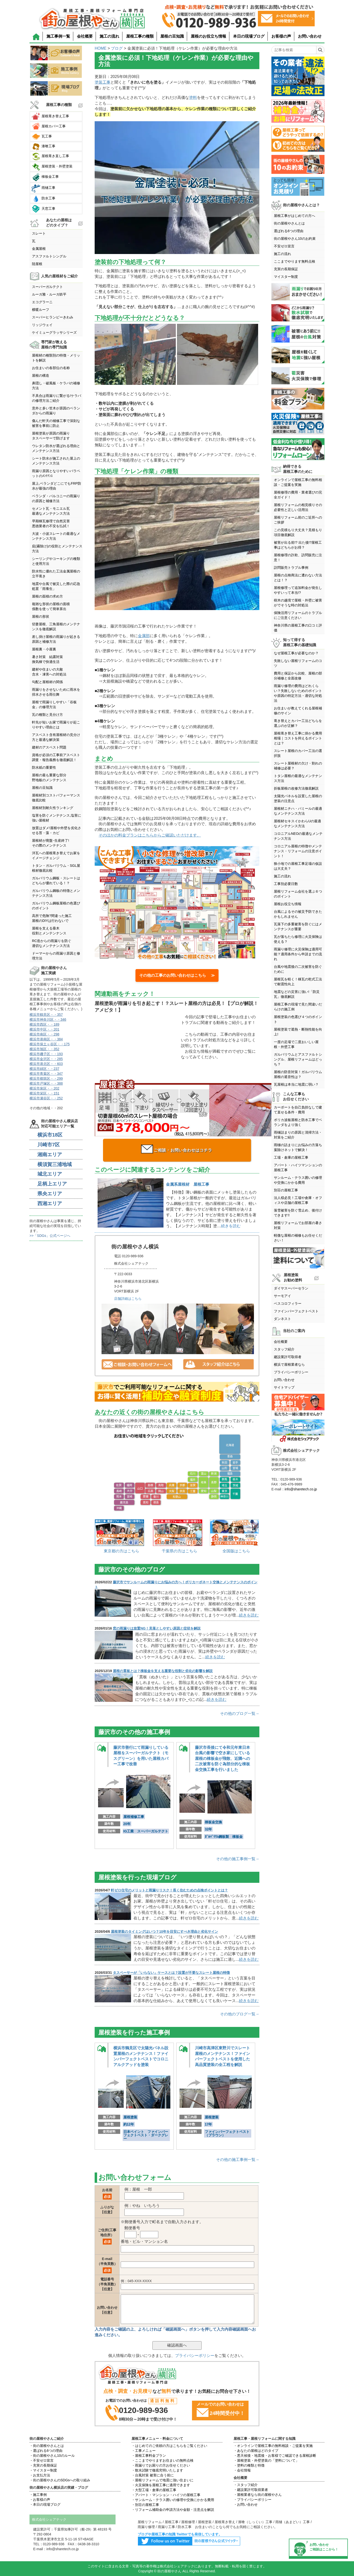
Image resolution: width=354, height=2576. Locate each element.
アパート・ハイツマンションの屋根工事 (298, 1167)
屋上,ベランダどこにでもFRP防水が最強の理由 (56, 485)
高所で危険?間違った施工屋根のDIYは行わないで (52, 918)
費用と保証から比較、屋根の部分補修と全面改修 (298, 675)
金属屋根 (39, 249)
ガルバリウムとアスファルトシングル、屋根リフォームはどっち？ (298, 1059)
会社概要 (85, 36)
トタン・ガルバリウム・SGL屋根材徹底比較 (56, 868)
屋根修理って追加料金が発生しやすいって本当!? (298, 590)
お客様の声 (281, 36)
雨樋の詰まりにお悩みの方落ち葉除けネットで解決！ (298, 1147)
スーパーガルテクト (47, 287)
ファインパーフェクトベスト (296, 1311)
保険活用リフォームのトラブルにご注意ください (298, 615)
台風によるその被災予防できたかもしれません (298, 914)
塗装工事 (102, 82)
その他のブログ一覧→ (239, 1713)
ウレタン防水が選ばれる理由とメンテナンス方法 (56, 448)
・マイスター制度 (43, 2470)
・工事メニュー (144, 2451)
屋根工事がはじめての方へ (294, 216)
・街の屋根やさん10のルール (52, 2455)
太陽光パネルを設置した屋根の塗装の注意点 (298, 798)
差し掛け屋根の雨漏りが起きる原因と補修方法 (56, 639)
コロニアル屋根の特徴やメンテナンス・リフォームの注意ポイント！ (298, 851)
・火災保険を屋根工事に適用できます (161, 2485)
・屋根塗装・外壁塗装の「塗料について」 (266, 2460)
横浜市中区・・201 (44, 1029)
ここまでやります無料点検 (294, 261)
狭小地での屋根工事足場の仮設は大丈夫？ (298, 866)
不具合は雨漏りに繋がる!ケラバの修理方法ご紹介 (56, 398)
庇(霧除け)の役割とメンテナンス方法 (57, 548)
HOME (100, 48)
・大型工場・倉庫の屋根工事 (154, 2490)
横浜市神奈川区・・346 (48, 1019)
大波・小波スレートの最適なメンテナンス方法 (56, 536)
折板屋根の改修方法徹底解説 (296, 788)
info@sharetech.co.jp (301, 1489)
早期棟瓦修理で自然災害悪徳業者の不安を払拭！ (51, 523)
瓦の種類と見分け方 (47, 715)
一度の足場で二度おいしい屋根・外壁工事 (296, 1044)
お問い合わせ (310, 36)
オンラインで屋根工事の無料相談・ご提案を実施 (298, 482)
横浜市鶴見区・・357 (46, 1015)
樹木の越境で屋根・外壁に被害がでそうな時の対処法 (298, 602)
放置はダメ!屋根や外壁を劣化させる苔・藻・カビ (56, 830)
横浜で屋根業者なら (289, 1364)
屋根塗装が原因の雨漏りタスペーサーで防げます (51, 435)
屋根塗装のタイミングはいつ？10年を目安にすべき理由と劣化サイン (164, 1931)
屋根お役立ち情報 (287, 904)
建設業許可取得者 (287, 1357)
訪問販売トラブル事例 (291, 567)
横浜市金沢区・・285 (46, 1059)
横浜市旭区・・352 (44, 1049)
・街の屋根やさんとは (47, 2446)
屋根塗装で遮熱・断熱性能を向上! (298, 1031)
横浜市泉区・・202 (44, 1088)
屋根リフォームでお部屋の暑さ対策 (298, 1225)
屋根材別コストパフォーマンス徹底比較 (56, 797)
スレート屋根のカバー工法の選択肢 (298, 753)
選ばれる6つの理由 (288, 231)
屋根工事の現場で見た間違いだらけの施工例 (298, 1006)
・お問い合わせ (246, 2504)
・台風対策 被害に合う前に (153, 2475)
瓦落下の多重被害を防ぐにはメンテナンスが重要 (298, 926)
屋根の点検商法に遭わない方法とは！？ (298, 577)
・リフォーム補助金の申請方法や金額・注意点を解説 (173, 2510)
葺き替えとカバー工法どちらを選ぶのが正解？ (298, 723)
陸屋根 (37, 264)
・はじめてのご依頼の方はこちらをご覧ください (169, 2446)
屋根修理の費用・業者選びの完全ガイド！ (298, 494)
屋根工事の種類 (140, 36)
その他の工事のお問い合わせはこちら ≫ (177, 975)
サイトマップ (284, 1387)
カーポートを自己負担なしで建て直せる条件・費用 (298, 1109)
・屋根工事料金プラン (149, 2455)
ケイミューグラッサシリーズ (54, 332)
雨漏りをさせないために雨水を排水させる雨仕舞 (56, 692)
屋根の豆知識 (172, 36)
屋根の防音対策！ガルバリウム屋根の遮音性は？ (298, 1074)
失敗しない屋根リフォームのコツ (298, 663)
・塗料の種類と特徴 (249, 2465)
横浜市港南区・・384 (46, 1039)
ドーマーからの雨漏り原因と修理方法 (56, 955)
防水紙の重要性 (44, 767)
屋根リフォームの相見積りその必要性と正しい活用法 (298, 507)
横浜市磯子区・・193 (46, 1054)
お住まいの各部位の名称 (51, 368)
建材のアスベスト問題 (49, 747)
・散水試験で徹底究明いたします (157, 2470)
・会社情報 (242, 2470)
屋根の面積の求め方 (47, 596)
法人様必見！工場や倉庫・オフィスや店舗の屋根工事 (298, 1200)
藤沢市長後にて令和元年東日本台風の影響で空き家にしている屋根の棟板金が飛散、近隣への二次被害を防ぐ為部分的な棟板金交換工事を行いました (222, 1758)
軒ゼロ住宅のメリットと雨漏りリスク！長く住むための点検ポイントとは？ (169, 1890)
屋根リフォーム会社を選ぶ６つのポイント (298, 893)
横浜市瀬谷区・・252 (46, 1098)
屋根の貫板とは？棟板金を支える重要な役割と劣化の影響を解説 (163, 1671)
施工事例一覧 (58, 36)
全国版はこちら (236, 1551)
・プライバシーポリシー (252, 2499)
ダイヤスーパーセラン (291, 1288)
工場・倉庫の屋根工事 (291, 1157)
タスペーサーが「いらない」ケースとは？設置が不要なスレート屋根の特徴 (171, 1973)
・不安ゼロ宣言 (42, 2460)
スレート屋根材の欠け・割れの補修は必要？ (298, 765)
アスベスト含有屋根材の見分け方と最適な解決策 (56, 737)
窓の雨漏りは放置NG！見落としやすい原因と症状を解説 (157, 1628)
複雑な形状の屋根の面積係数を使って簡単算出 (51, 606)
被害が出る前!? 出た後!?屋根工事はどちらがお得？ (298, 544)
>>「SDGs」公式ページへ (50, 1236)
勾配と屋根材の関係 (47, 682)
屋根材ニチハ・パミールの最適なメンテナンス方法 (298, 811)
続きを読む (231, 1226)
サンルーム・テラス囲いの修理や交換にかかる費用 (298, 1180)
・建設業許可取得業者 (251, 2490)
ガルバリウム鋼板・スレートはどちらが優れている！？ (56, 880)
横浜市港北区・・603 (46, 1064)
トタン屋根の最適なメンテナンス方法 (298, 778)
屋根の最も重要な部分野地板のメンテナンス (49, 777)
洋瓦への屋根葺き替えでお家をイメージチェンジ (56, 855)
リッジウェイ (42, 325)
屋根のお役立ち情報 (208, 36)
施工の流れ (109, 36)
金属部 (144, 636)
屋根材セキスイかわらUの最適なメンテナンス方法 (297, 823)
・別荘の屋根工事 (145, 2505)
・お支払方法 (40, 2475)
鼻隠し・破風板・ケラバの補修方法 (56, 385)
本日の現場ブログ (249, 36)
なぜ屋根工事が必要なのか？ (296, 653)
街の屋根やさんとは (289, 223)
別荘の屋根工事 (286, 1190)
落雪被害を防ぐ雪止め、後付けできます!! (298, 1212)
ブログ (117, 48)
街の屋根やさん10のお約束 (295, 238)
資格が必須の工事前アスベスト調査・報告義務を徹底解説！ (56, 757)
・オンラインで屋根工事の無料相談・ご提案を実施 (273, 2446)
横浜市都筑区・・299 (46, 1078)
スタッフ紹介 (284, 1349)
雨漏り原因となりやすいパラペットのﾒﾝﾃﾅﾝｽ (56, 473)
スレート (39, 233)
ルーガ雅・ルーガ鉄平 (49, 294)
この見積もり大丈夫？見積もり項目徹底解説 (298, 532)
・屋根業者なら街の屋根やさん (258, 2495)
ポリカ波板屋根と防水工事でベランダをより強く (298, 1122)
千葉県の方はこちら (179, 1551)
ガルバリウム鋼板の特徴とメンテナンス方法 (56, 893)
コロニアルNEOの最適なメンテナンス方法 (298, 836)
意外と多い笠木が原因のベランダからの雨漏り (56, 410)
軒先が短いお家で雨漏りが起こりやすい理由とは (56, 724)
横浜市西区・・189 (44, 1024)
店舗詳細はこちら (128, 1299)
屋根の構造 (40, 375)
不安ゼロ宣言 (284, 246)
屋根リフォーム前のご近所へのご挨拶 (298, 519)
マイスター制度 (286, 277)
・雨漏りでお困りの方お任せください (161, 2465)
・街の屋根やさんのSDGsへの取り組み (60, 2480)
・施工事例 (38, 2495)
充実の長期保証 (286, 269)
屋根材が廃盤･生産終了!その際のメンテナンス (50, 843)
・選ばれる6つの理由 (46, 2451)
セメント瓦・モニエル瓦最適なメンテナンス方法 (51, 511)
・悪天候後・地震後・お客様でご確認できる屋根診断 (275, 2455)
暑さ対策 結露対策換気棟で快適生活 (47, 659)
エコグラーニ (42, 302)
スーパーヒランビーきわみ (52, 317)
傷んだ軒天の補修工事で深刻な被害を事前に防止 (56, 423)
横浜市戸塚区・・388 (46, 1083)
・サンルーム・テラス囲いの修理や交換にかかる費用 (173, 2500)
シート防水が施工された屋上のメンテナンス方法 (56, 460)
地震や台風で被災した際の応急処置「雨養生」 (56, 586)
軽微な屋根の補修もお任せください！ (298, 1237)
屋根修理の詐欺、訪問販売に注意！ (298, 557)
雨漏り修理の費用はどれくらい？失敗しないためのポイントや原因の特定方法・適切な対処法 (298, 693)
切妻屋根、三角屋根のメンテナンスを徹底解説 (56, 626)
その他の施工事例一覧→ (237, 1859)
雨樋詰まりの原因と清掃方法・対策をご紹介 (298, 1134)
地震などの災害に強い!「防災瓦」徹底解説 (297, 994)
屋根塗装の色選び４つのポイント (298, 1019)
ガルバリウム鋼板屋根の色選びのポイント (56, 905)
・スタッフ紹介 (246, 2485)
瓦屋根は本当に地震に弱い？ (296, 1084)
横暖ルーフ (40, 310)
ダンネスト (282, 1319)
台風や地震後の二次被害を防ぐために (298, 969)
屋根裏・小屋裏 (44, 649)
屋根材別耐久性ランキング (52, 808)
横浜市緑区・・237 (44, 1069)
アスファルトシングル (49, 256)
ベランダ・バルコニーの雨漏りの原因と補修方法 (56, 498)
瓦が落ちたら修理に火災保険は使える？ (298, 939)
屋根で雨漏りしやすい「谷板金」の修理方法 (54, 704)
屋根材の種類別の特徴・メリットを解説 (56, 357)
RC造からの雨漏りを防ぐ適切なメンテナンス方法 (51, 943)
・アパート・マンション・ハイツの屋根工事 (166, 2495)
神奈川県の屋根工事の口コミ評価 (298, 627)
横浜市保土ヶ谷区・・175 (50, 1044)
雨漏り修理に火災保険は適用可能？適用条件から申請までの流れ (298, 954)
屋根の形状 (40, 616)
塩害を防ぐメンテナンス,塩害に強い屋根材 (56, 817)
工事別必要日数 (286, 884)
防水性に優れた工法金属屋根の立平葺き (56, 573)
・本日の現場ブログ (45, 2504)
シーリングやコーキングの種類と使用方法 (56, 561)
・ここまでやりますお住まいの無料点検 (162, 2460)
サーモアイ (282, 1296)
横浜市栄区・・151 (44, 1093)
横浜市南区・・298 (44, 1034)
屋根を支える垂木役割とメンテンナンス (49, 930)
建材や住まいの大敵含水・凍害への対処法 (49, 671)
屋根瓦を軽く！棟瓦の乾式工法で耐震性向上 (298, 981)
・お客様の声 (40, 2499)
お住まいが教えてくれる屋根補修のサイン (298, 710)
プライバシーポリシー (194, 2355)
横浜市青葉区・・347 (46, 1074)
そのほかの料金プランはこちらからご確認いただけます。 (150, 835)
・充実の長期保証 (43, 2465)
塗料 (193, 97)
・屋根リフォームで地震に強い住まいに (162, 2480)
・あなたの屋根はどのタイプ (256, 2451)
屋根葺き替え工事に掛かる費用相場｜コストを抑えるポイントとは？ (298, 738)
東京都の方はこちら (121, 1551)
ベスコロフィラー (287, 1303)
